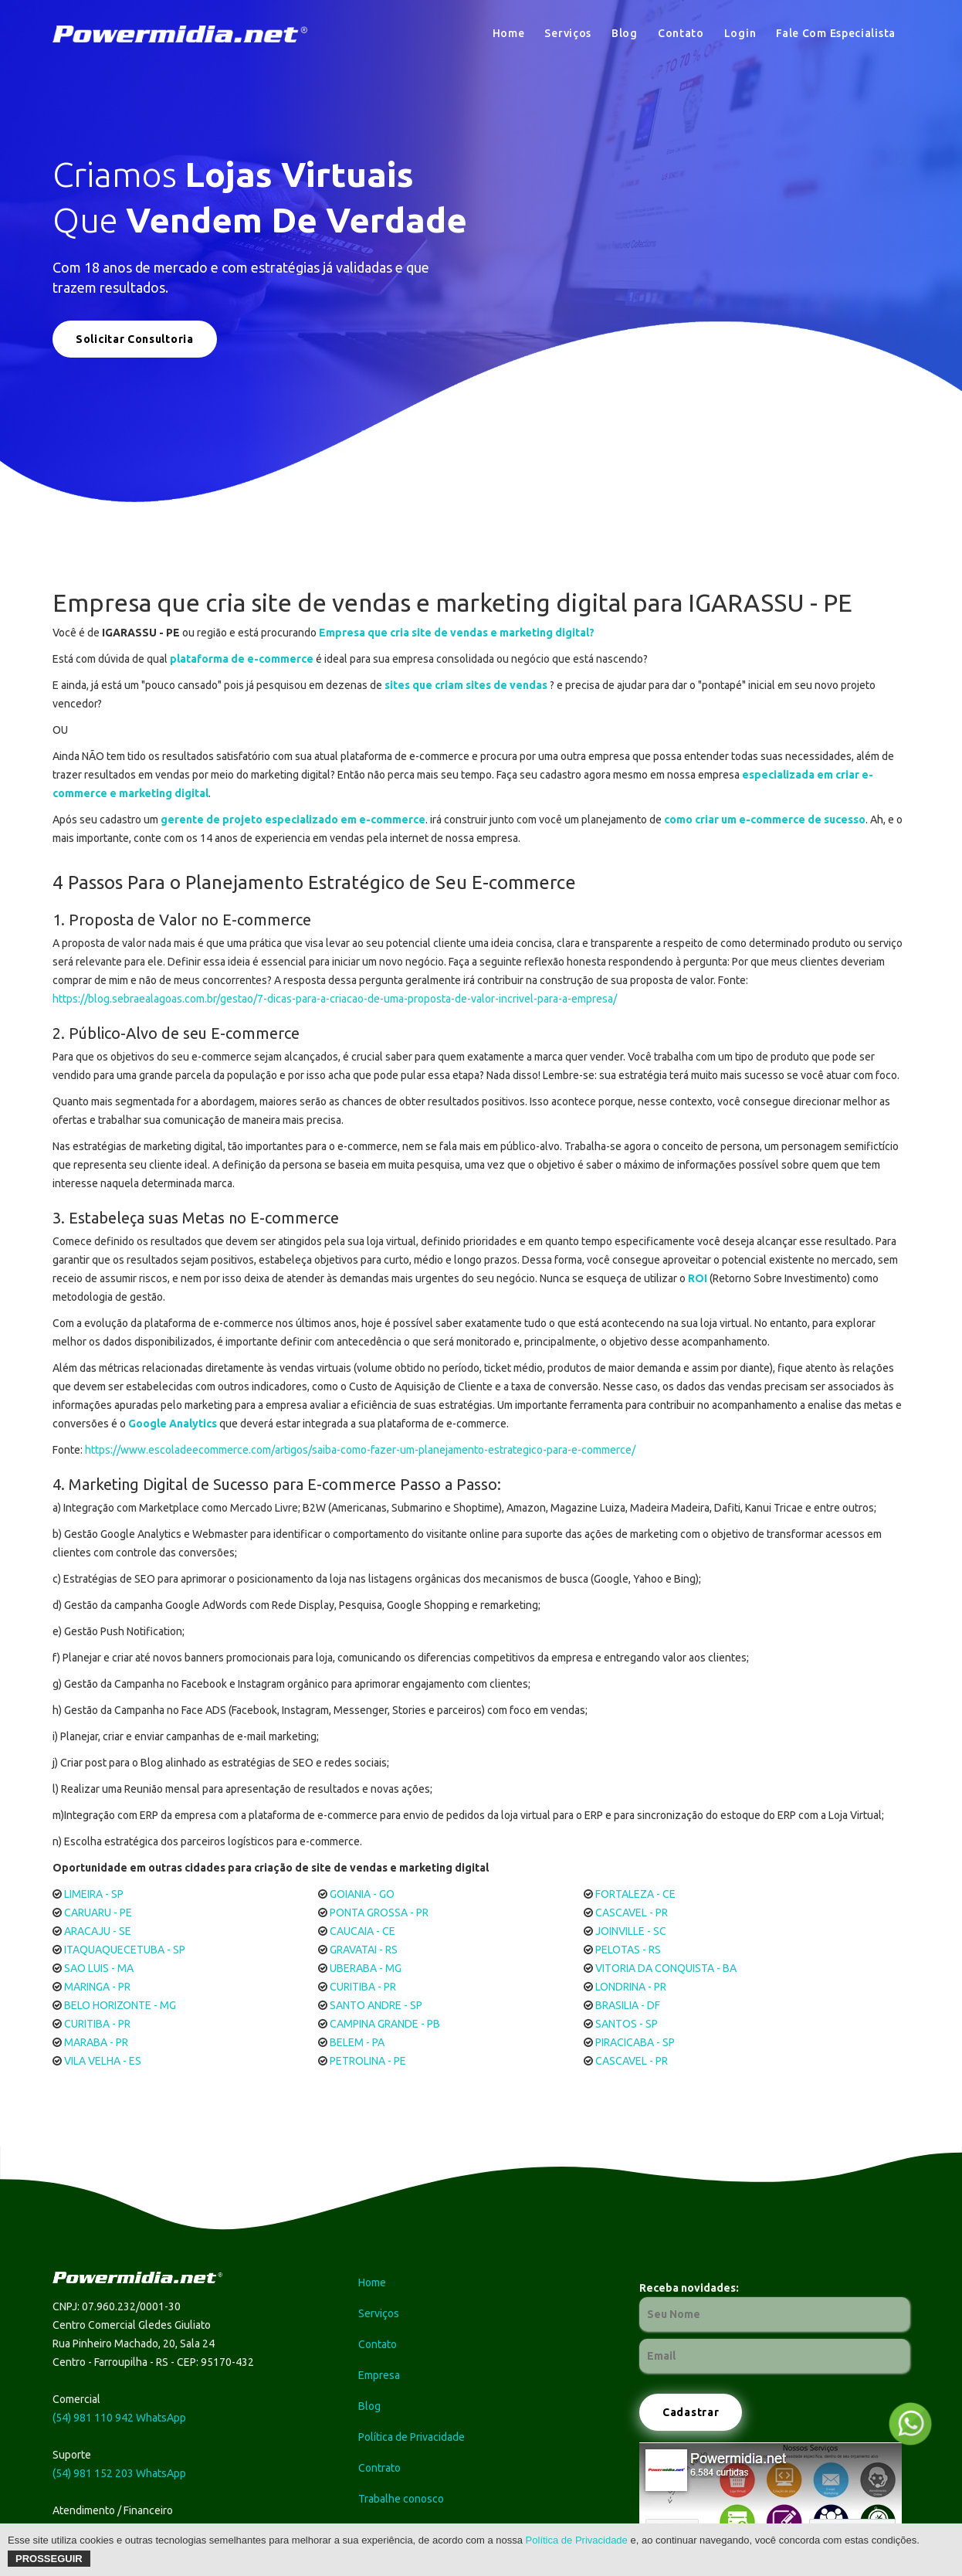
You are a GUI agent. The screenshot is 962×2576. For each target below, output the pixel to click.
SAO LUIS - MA (99, 1968)
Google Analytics (172, 1423)
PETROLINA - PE (368, 2061)
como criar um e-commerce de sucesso (764, 819)
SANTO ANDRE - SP (376, 2005)
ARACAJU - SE (97, 1931)
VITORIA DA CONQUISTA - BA (666, 1968)
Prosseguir (49, 2558)
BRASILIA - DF (627, 2005)
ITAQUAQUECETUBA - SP (124, 1949)
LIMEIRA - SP (94, 1894)
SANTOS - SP (626, 2024)
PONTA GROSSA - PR (379, 1912)
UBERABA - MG (365, 1968)
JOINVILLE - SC (630, 1931)
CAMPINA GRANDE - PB (385, 2024)
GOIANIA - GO (362, 1894)
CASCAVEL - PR (631, 1912)
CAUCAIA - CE (362, 1931)
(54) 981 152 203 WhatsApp (119, 2473)
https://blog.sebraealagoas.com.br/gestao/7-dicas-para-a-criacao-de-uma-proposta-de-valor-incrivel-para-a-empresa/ (335, 999)
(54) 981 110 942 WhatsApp (119, 2417)
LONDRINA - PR (630, 1986)
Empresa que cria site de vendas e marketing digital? (456, 632)
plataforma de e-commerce (241, 659)
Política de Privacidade (577, 2540)
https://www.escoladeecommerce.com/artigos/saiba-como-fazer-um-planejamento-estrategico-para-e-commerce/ (360, 1450)
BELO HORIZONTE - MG (120, 2005)
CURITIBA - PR (363, 1986)
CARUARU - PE (98, 1912)
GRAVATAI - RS (364, 1949)
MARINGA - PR (97, 1986)
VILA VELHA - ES (102, 2061)
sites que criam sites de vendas (465, 685)
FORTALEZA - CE (635, 1894)
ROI (697, 1278)
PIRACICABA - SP (635, 2042)
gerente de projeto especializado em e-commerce (293, 819)
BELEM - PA (357, 2042)
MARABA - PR (96, 2042)
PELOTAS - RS (628, 1949)
